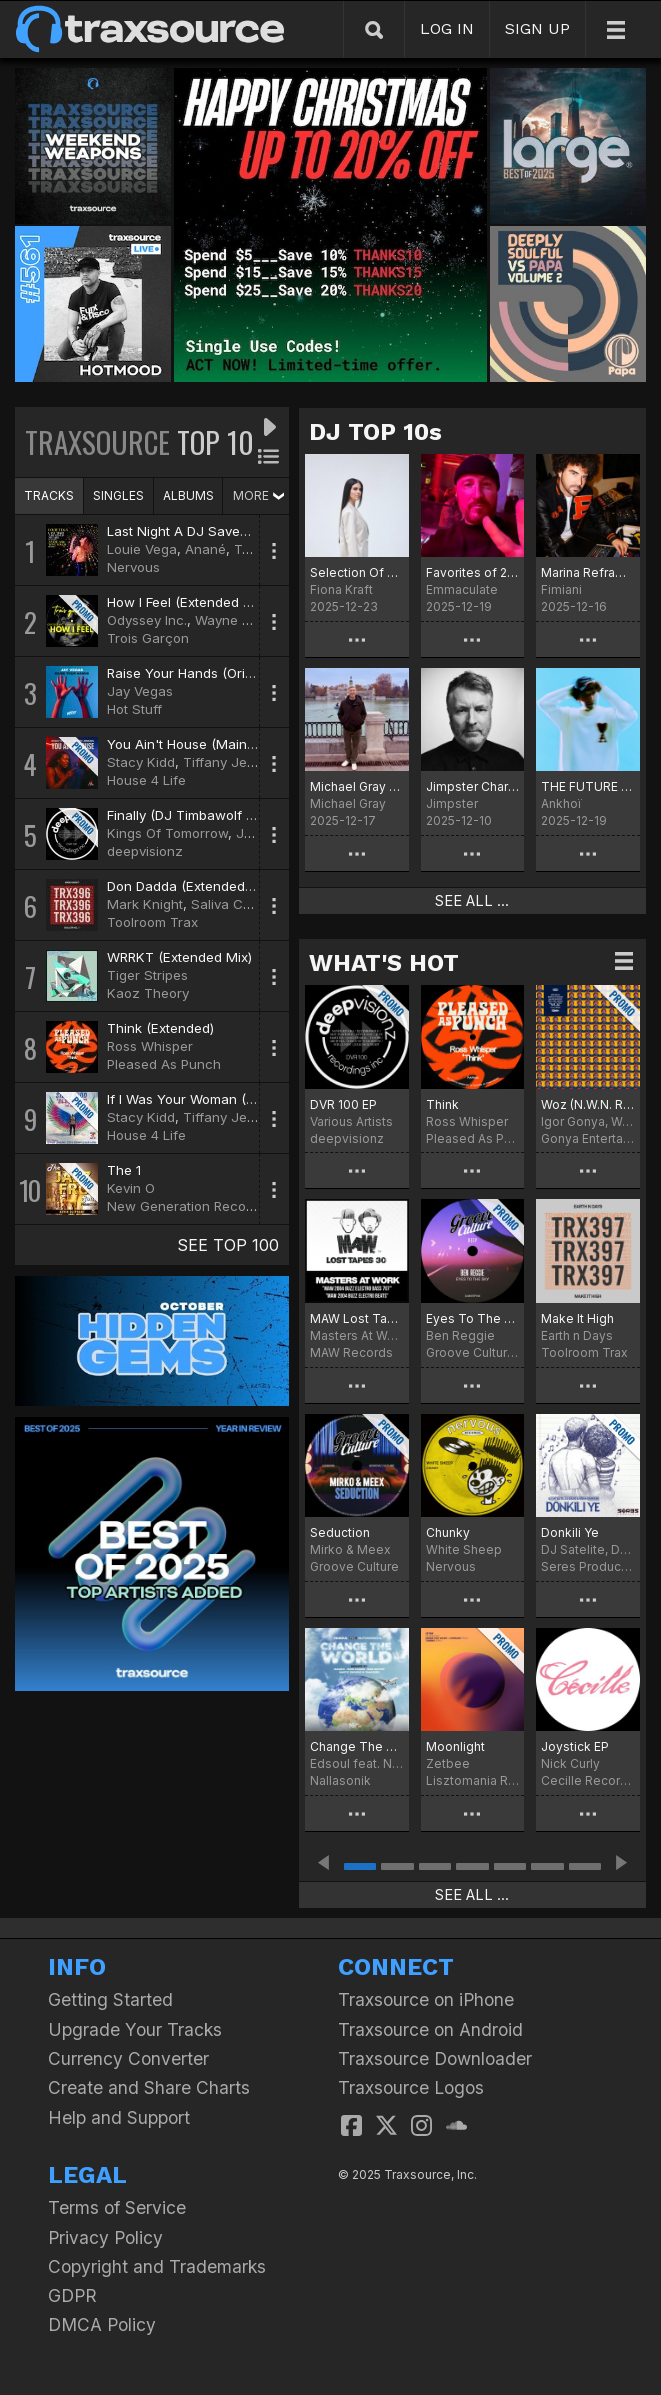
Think (442, 1104)
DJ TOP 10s (375, 432)
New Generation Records (186, 1206)
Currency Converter (128, 2058)
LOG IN (447, 28)
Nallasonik (340, 1780)
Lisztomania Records (473, 1780)
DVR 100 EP (343, 1104)
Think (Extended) (160, 1028)
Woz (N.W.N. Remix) (588, 1104)
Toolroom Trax (152, 922)
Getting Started (110, 1999)
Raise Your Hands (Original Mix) (206, 673)
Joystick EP (575, 1746)
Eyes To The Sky (473, 1318)
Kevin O (131, 1188)
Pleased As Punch (164, 1064)
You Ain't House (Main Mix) (192, 744)
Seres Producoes (588, 1566)
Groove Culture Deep (473, 1352)
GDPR (72, 2295)
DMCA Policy (102, 2324)
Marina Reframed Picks (588, 572)
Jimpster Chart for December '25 (473, 786)
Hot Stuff (134, 709)
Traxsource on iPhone (426, 1999)
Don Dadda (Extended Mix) (191, 886)
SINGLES (118, 495)
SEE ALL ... (472, 901)
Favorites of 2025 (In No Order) (473, 572)
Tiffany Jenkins (231, 762)
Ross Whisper (150, 1046)
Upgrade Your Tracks (135, 2029)
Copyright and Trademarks (157, 2266)
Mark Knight (145, 904)
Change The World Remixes (357, 1746)
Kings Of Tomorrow (167, 833)
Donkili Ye (570, 1532)
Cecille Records (588, 1780)
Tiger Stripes (147, 975)
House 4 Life (146, 780)
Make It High (577, 1318)
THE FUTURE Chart (588, 786)
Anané (205, 549)
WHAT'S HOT (384, 963)
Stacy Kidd (141, 762)
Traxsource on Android (430, 2029)
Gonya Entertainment (588, 1138)
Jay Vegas (140, 691)
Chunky (448, 1532)
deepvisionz (145, 851)
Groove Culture (354, 1566)
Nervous (133, 567)
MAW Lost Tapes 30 (357, 1318)
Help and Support (119, 2117)
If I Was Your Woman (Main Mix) (207, 1099)
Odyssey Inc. (147, 620)
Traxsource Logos (411, 2087)
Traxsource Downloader (435, 2058)
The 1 (124, 1170)
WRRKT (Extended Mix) (179, 957)
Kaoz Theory (148, 993)
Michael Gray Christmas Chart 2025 (357, 786)
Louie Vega (142, 549)
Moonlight (455, 1746)
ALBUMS (188, 495)
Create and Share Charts (149, 2087)
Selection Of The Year (357, 572)
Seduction (340, 1532)
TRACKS (49, 495)
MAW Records (351, 1352)
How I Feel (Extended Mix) (188, 602)
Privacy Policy (105, 2237)
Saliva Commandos (251, 904)
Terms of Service (117, 2207)
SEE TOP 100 (228, 1245)
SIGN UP (537, 28)
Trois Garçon (148, 638)
